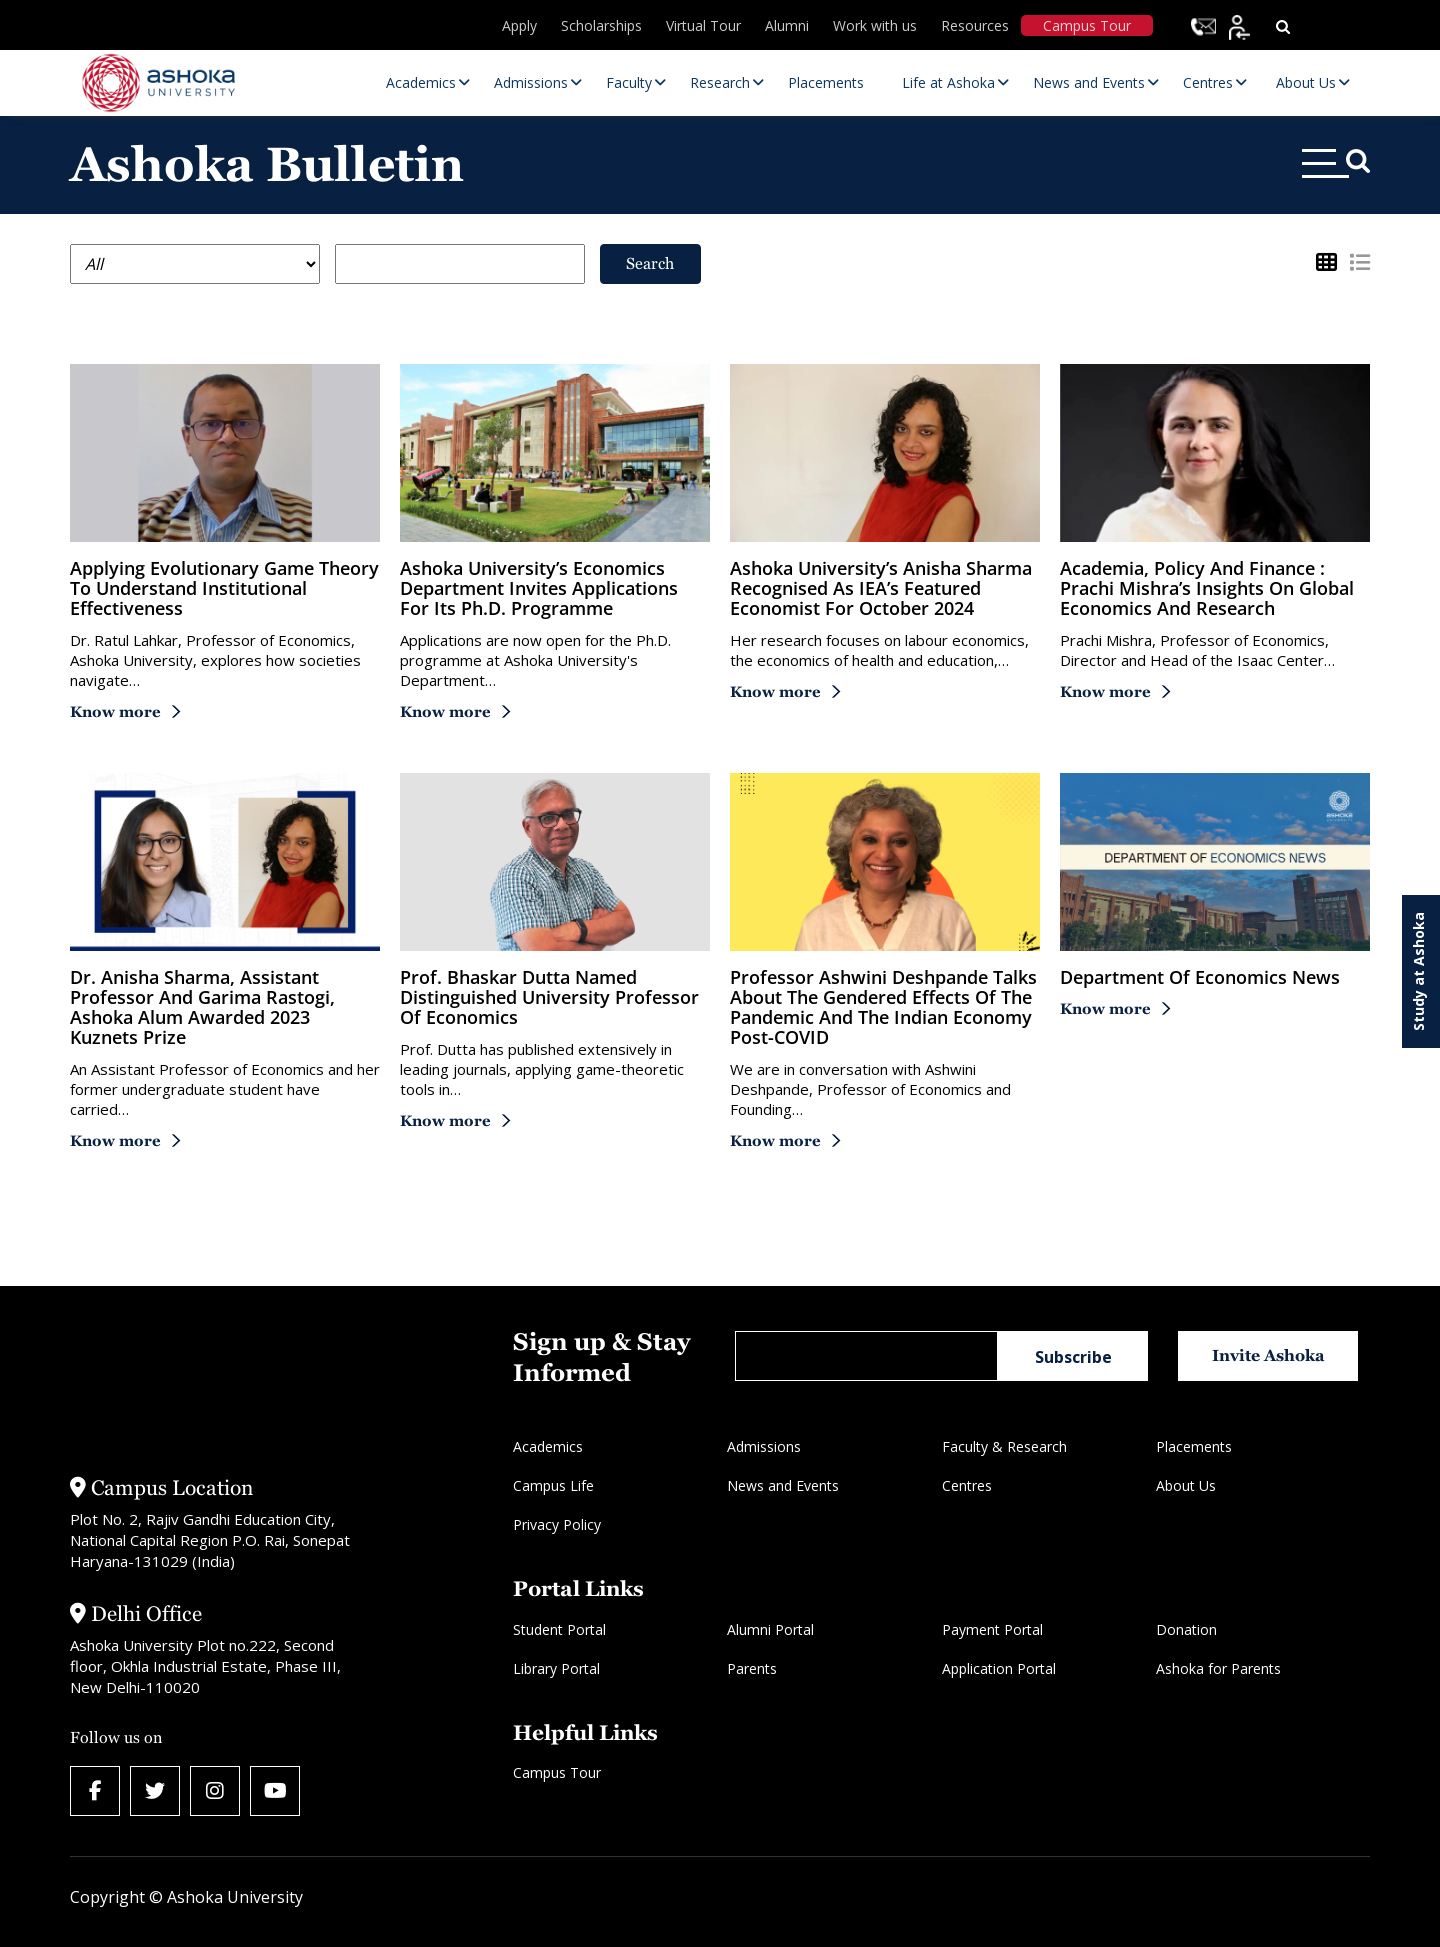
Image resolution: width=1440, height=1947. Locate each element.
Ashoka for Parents (1218, 1668)
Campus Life (553, 1485)
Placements (1194, 1446)
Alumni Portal (770, 1629)
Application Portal (999, 1668)
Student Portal (559, 1629)
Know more (115, 711)
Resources (975, 25)
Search (650, 263)
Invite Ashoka (1268, 1355)
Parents (752, 1668)
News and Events (783, 1485)
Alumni (787, 25)
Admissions (764, 1446)
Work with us (875, 25)
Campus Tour (1087, 25)
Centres (967, 1485)
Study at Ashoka (1418, 971)
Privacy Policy (557, 1524)
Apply (519, 25)
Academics (548, 1446)
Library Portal (556, 1668)
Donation (1186, 1629)
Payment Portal (992, 1629)
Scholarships (601, 25)
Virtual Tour (703, 25)
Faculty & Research (1004, 1446)
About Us (1186, 1485)
